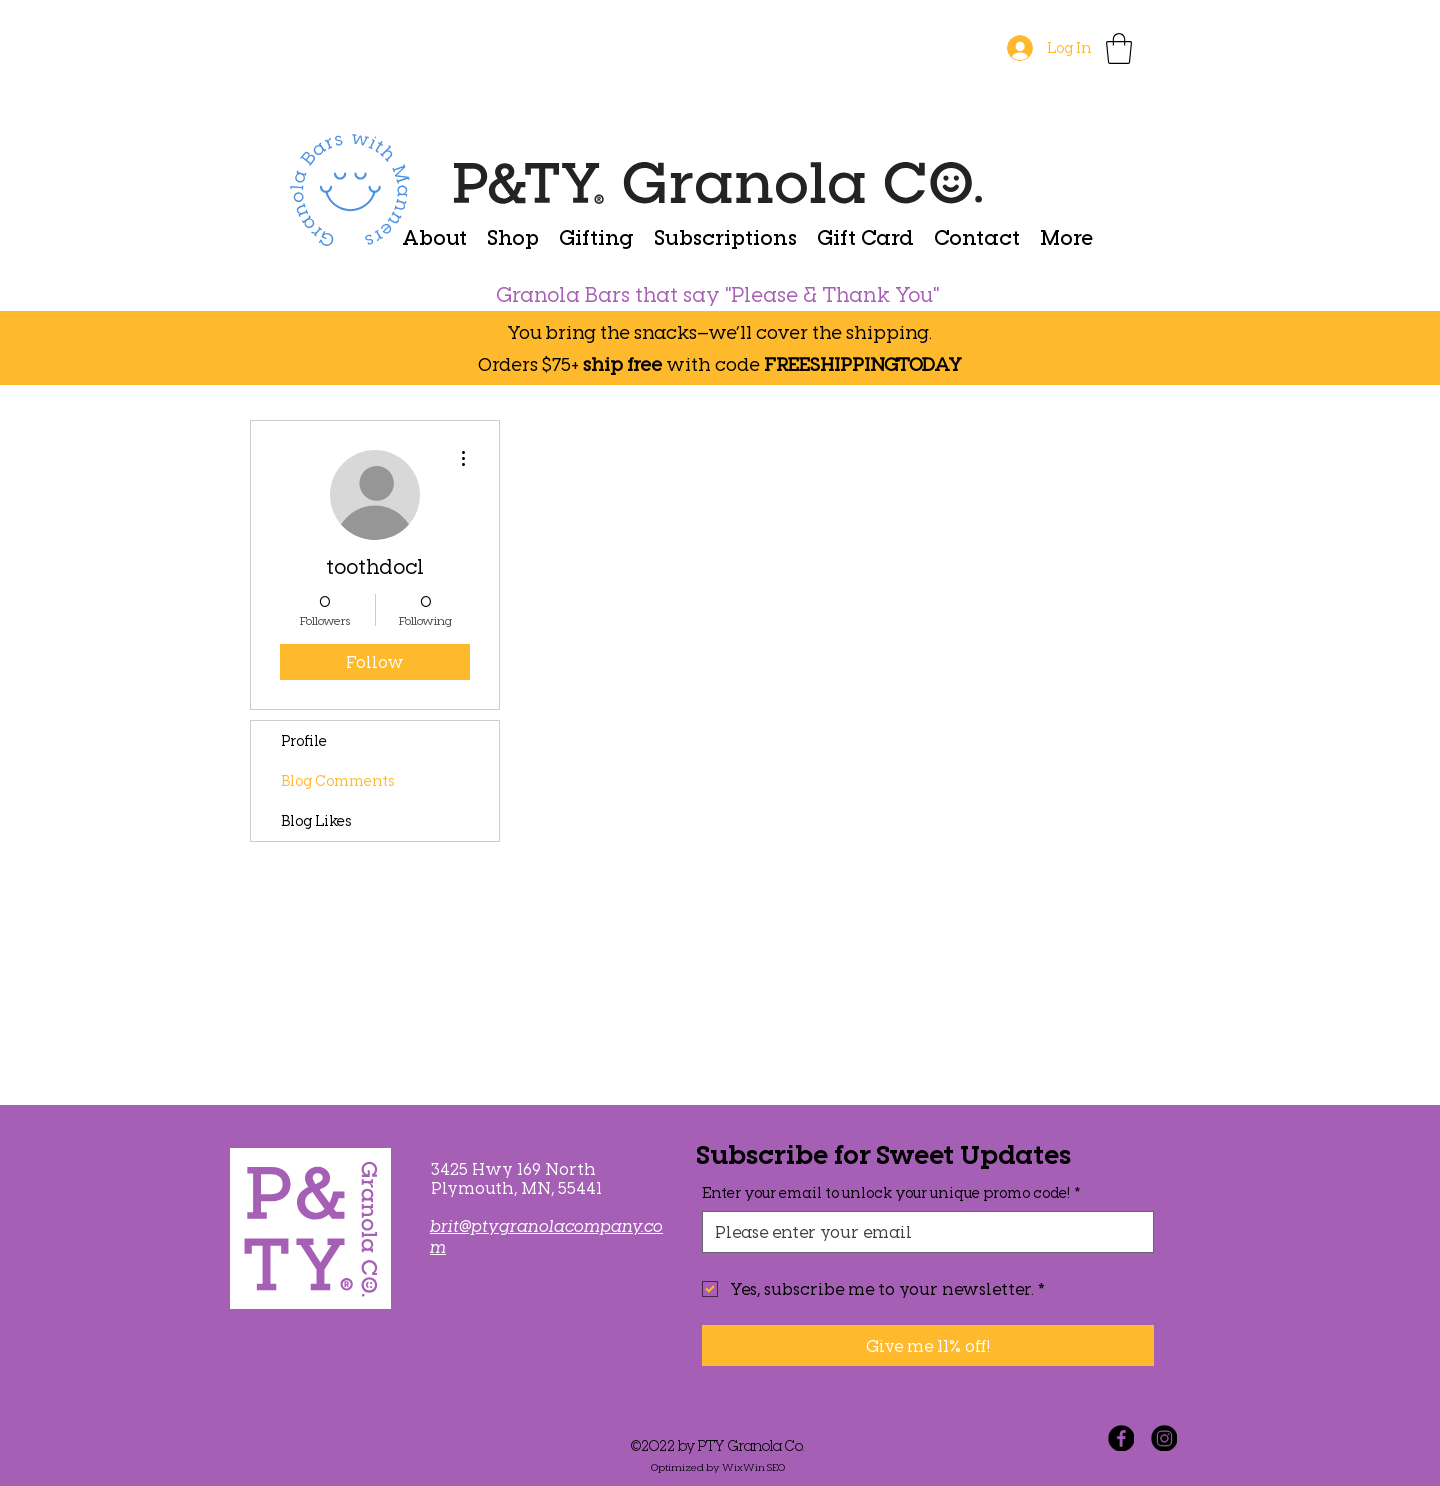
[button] (1119, 48)
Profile (304, 740)
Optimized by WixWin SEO (718, 1467)
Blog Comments (337, 780)
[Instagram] (1164, 1438)
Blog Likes (316, 820)
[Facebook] (1121, 1438)
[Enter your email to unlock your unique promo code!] (922, 1232)
